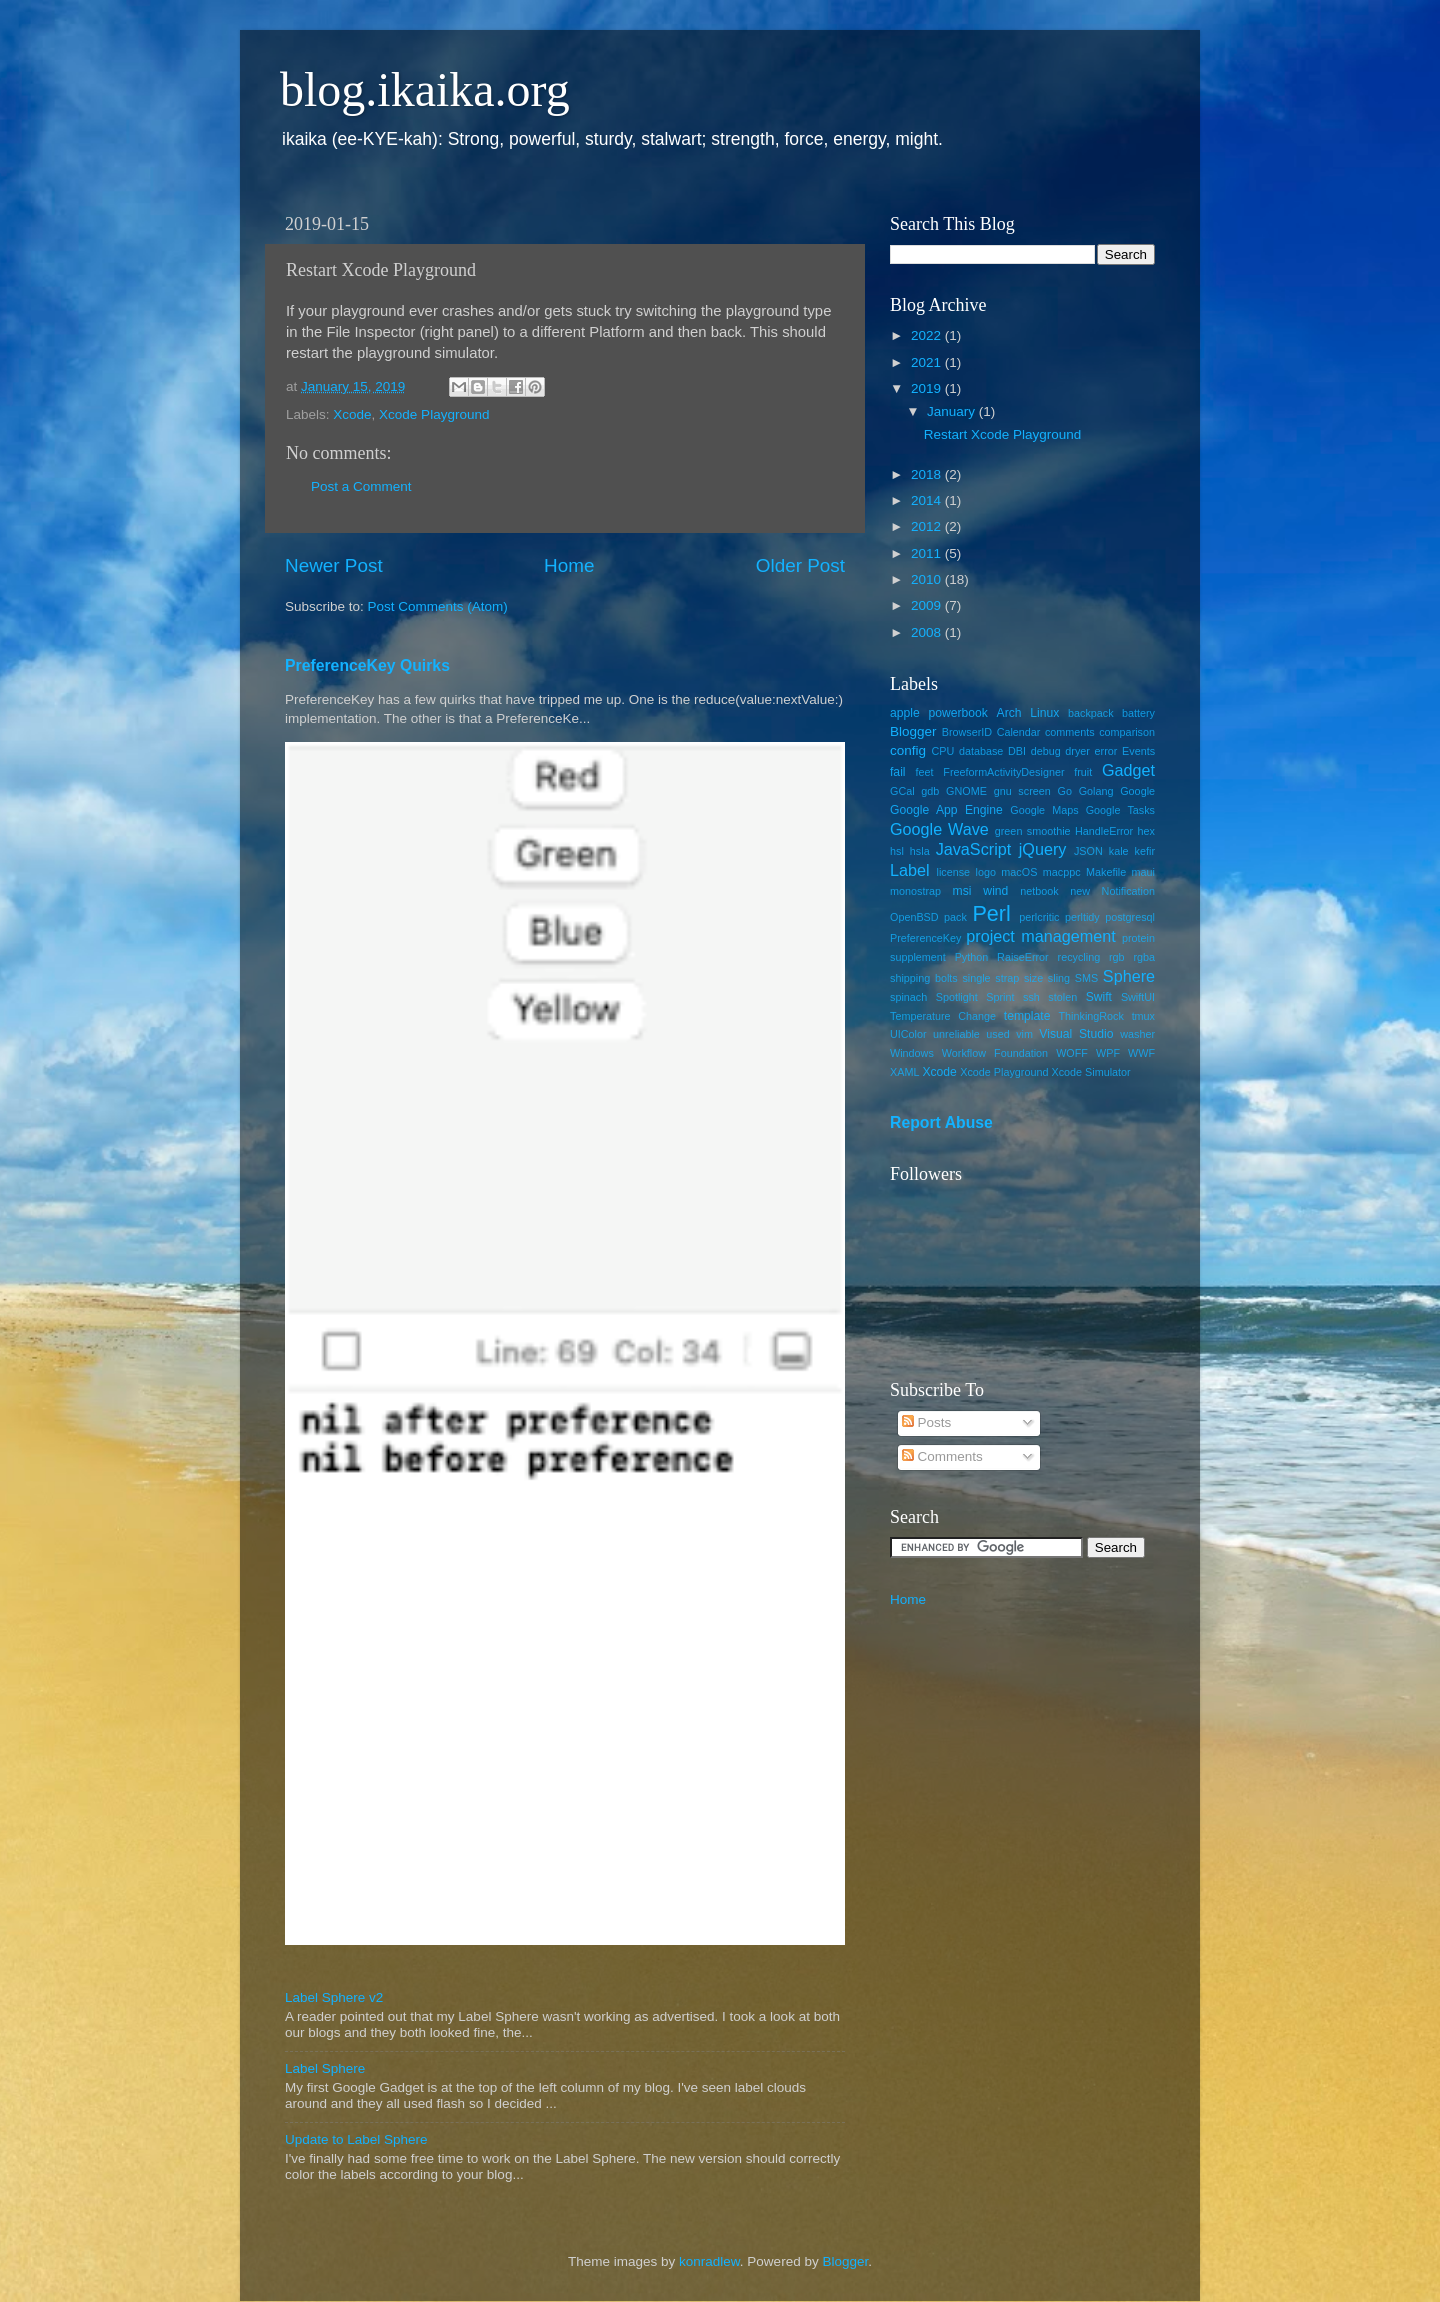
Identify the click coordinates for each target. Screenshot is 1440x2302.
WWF (1141, 1053)
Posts (927, 1422)
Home (569, 565)
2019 (928, 388)
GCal (902, 791)
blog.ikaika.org (425, 89)
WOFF (1072, 1053)
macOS (1019, 872)
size (1033, 978)
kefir (1145, 851)
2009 (928, 605)
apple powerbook (939, 713)
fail (898, 772)
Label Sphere (325, 2068)
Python (972, 957)
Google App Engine (946, 810)
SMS (1086, 978)
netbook (1039, 891)
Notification (1128, 891)
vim (1024, 1034)
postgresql (1130, 917)
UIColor (908, 1034)
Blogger (913, 731)
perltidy (1082, 917)
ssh (1031, 997)
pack (955, 917)
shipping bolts (924, 978)
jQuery (1043, 849)
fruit (1083, 772)
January (953, 411)
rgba (1144, 957)
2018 (928, 474)
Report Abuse (941, 1122)
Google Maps (1044, 810)
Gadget (1128, 770)
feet (925, 772)
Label (910, 870)
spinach (908, 997)
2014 (928, 500)
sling (1059, 978)
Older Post (800, 565)
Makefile (1106, 872)
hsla (920, 851)
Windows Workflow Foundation (969, 1053)
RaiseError (1023, 957)
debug (1046, 751)
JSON (1088, 851)
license (954, 872)
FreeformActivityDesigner (1003, 772)
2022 (928, 335)
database (981, 751)
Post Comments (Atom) (438, 606)
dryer (1077, 751)
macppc (1062, 872)
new (1080, 891)
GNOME (966, 791)
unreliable (956, 1034)
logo (986, 872)
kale (1119, 851)
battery (1138, 713)
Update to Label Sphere (356, 2139)
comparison (1127, 732)
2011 (928, 553)
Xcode (352, 414)
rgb (1117, 957)
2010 (928, 579)
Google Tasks (1120, 810)
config (908, 750)
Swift (1099, 997)
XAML (904, 1072)
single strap (990, 978)
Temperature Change (943, 1016)
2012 (928, 526)
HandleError (1104, 831)
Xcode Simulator (1090, 1072)
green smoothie (1033, 831)
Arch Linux (1028, 713)
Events (1138, 751)
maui (1143, 872)
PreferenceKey (925, 938)
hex (1146, 831)
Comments (942, 1456)
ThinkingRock (1091, 1016)
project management (1040, 936)
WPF (1108, 1053)
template (1027, 1016)
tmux (1143, 1016)
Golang (1096, 791)
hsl (897, 851)
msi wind (981, 891)
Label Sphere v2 (334, 1997)
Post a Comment (361, 486)
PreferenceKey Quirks (367, 665)
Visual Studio (1076, 1034)
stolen (1062, 997)
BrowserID (967, 732)
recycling (1079, 957)
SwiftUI (1138, 997)
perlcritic (1039, 917)
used (997, 1034)
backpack (1091, 713)
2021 (928, 362)
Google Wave (939, 829)
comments (1070, 732)
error (1106, 751)
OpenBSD (914, 917)
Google (1137, 791)
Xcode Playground (434, 414)
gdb (930, 791)
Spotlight (957, 997)
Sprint (1000, 997)
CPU (942, 751)
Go (1065, 791)
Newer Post (334, 565)
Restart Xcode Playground (1003, 434)
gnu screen (1022, 791)
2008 (928, 632)
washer (1137, 1034)
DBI (1017, 751)
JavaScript (974, 849)
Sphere (1129, 976)
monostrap (915, 891)
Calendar (1019, 732)
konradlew (709, 2261)
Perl (991, 913)
